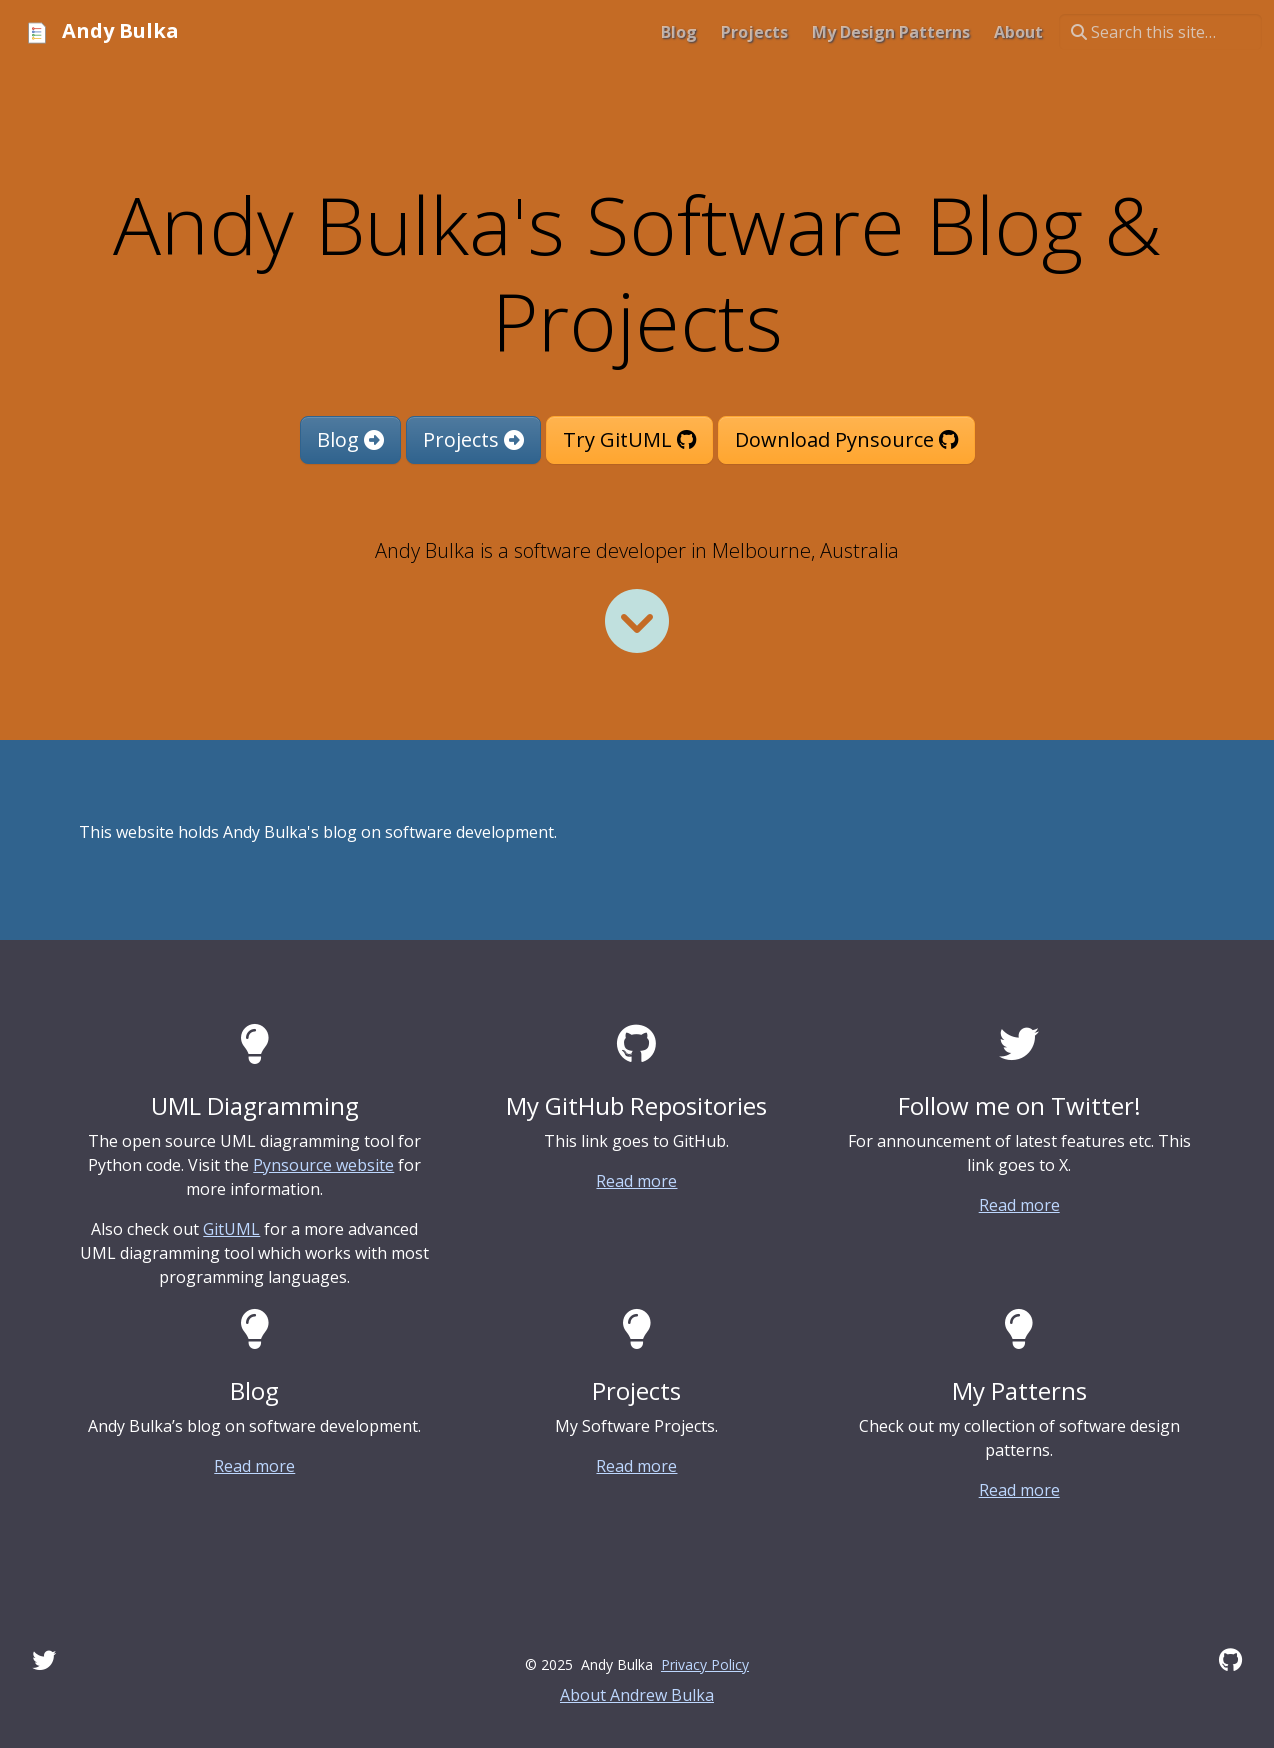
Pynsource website (323, 1165)
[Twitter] (44, 1659)
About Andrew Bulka (637, 1695)
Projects (473, 439)
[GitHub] (1230, 1659)
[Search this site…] (1160, 32)
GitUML (231, 1229)
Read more (636, 1181)
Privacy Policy (705, 1664)
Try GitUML (629, 439)
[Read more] (637, 621)
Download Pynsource (846, 439)
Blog (350, 439)
